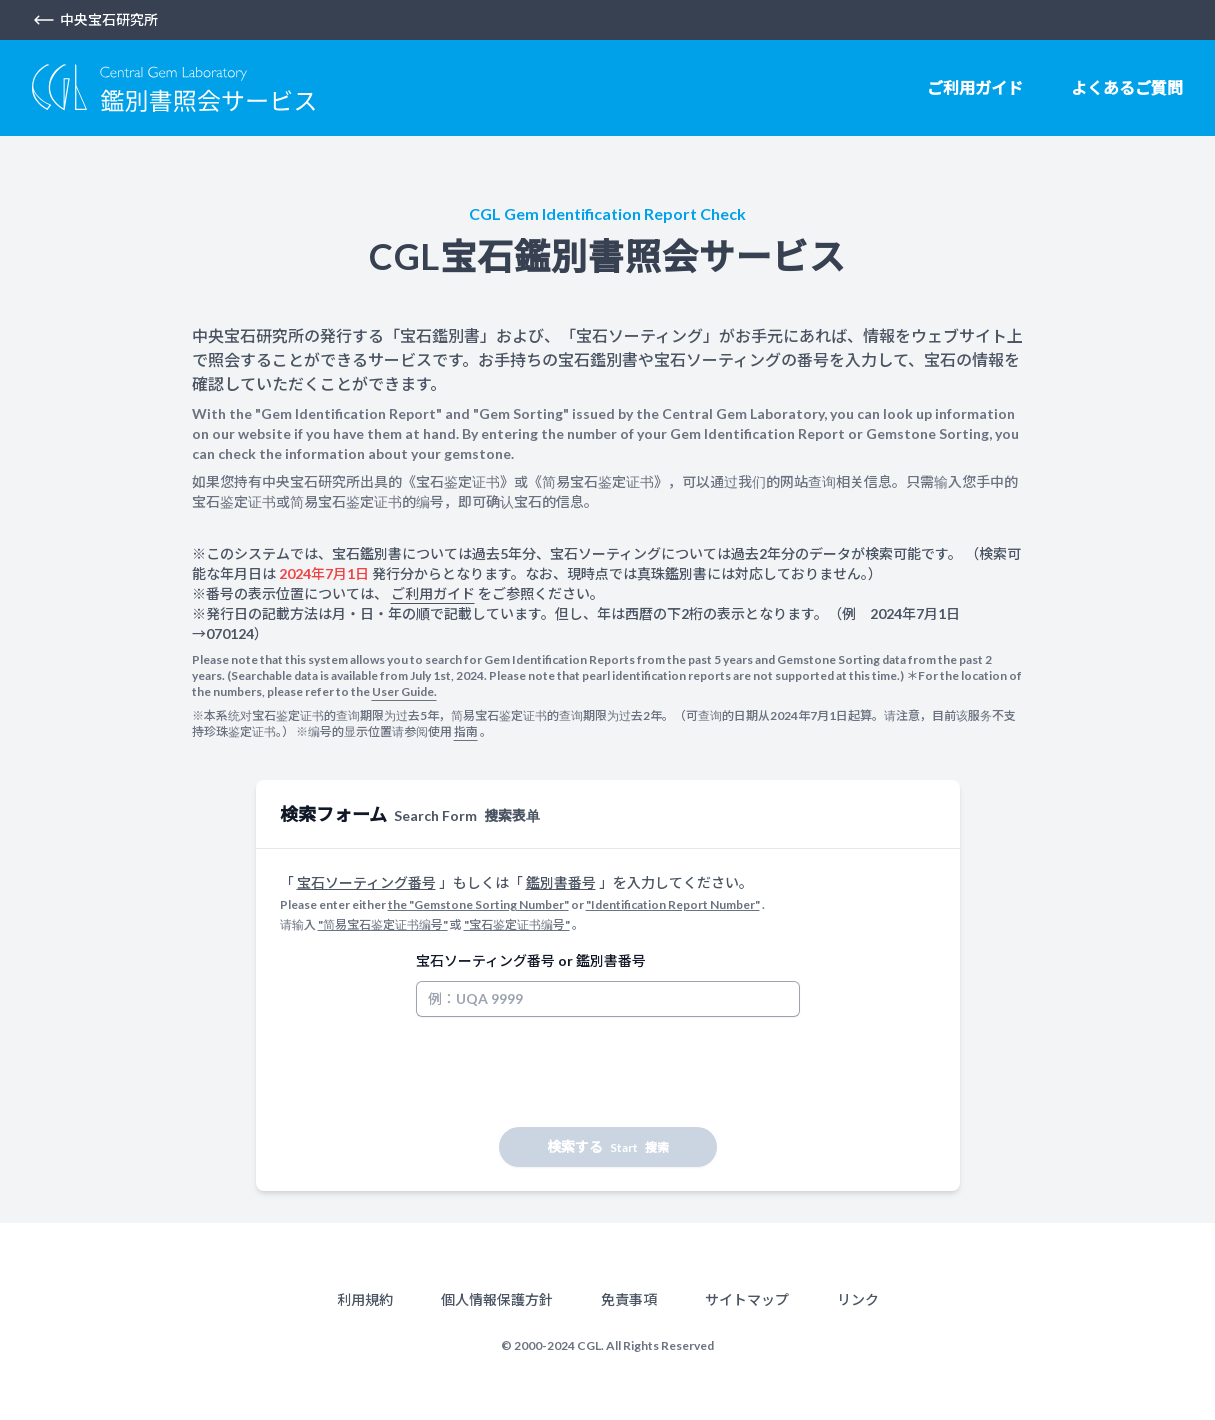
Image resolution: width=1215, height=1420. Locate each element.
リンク (858, 1299)
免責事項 (629, 1299)
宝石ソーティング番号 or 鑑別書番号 (531, 960)
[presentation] (568, 1072)
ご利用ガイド (975, 87)
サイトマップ (747, 1299)
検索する (608, 1146)
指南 (466, 731)
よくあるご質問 (1127, 87)
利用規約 (365, 1299)
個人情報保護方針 (497, 1299)
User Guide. (404, 691)
